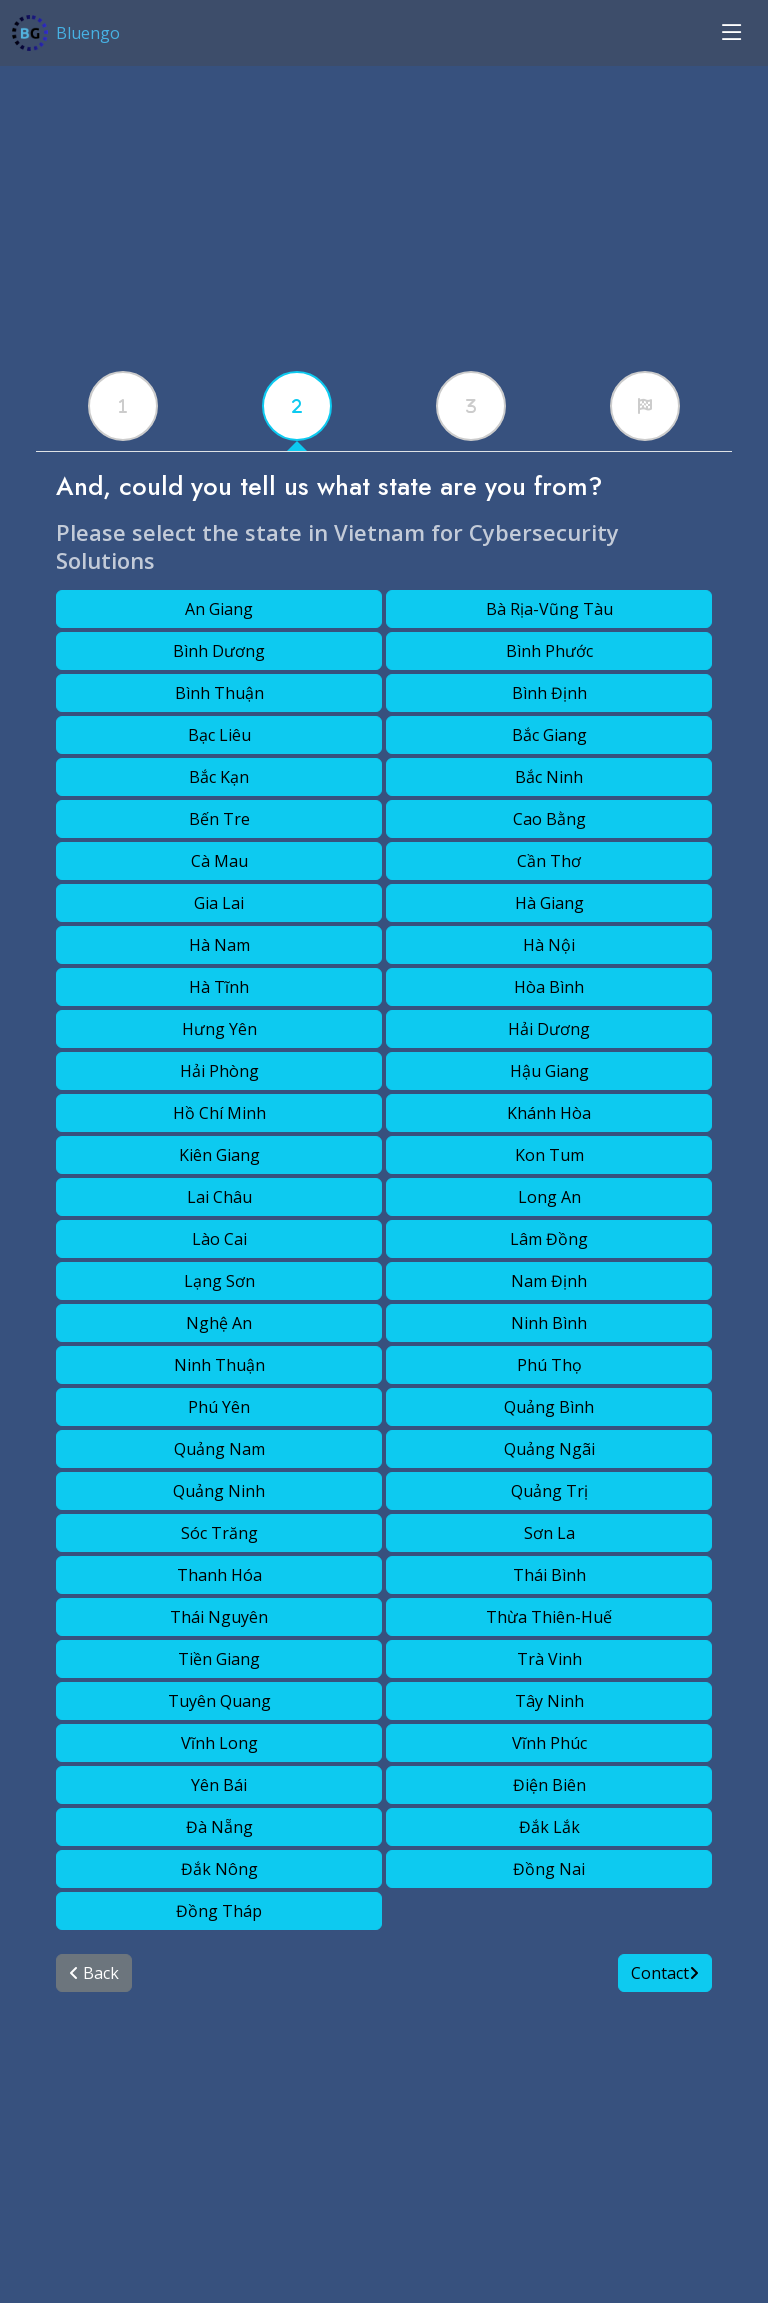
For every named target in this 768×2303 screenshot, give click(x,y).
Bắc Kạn (219, 777)
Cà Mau (219, 861)
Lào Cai (219, 1239)
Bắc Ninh (549, 777)
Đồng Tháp (219, 1911)
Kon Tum (549, 1155)
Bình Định (549, 693)
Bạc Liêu (219, 735)
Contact (665, 1973)
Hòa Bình (549, 987)
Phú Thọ (549, 1365)
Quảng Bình (549, 1407)
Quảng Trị (549, 1491)
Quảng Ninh (219, 1491)
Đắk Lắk (549, 1827)
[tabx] (123, 406)
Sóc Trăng (219, 1533)
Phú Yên (219, 1407)
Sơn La (549, 1533)
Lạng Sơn (219, 1281)
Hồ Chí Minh (219, 1113)
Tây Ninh (549, 1701)
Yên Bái (219, 1785)
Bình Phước (549, 651)
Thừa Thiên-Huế (549, 1617)
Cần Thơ (549, 861)
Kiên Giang (219, 1155)
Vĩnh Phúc (549, 1743)
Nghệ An (219, 1323)
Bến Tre (219, 819)
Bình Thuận (219, 693)
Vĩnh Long (219, 1743)
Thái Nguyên (219, 1617)
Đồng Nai (549, 1869)
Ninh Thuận (219, 1365)
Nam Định (549, 1281)
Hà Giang (549, 903)
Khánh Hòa (549, 1113)
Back (94, 1973)
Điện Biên (549, 1785)
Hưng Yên (219, 1029)
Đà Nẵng (219, 1827)
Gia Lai (219, 903)
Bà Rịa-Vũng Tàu (549, 609)
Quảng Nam (219, 1449)
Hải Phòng (219, 1071)
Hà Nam (219, 945)
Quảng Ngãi (549, 1449)
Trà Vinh (549, 1659)
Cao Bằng (549, 819)
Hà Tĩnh (219, 987)
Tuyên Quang (219, 1701)
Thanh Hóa (219, 1575)
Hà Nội (549, 945)
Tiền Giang (219, 1659)
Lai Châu (219, 1197)
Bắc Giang (549, 735)
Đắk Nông (219, 1869)
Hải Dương (549, 1029)
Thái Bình (549, 1575)
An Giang (219, 609)
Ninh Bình (549, 1323)
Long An (549, 1197)
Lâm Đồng (549, 1239)
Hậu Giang (549, 1071)
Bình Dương (219, 651)
